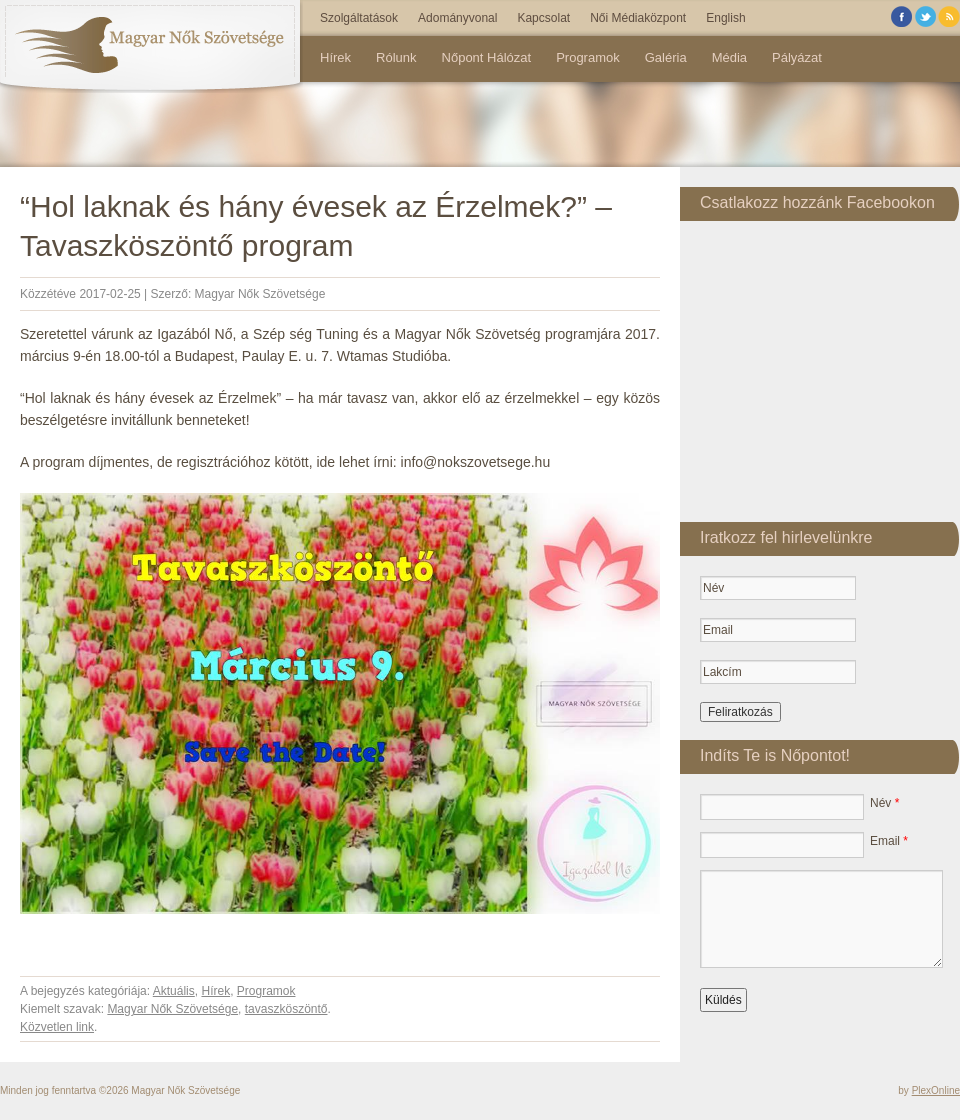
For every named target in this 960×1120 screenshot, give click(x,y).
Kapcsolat (543, 18)
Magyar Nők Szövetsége (260, 294)
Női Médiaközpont (638, 18)
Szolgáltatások (359, 18)
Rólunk (396, 57)
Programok (588, 57)
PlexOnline (936, 1090)
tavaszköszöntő (286, 1009)
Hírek (335, 57)
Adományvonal (457, 18)
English (725, 18)
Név (884, 803)
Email (889, 841)
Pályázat (797, 57)
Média (729, 57)
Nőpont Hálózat (487, 57)
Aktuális (174, 991)
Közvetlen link (57, 1027)
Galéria (666, 57)
